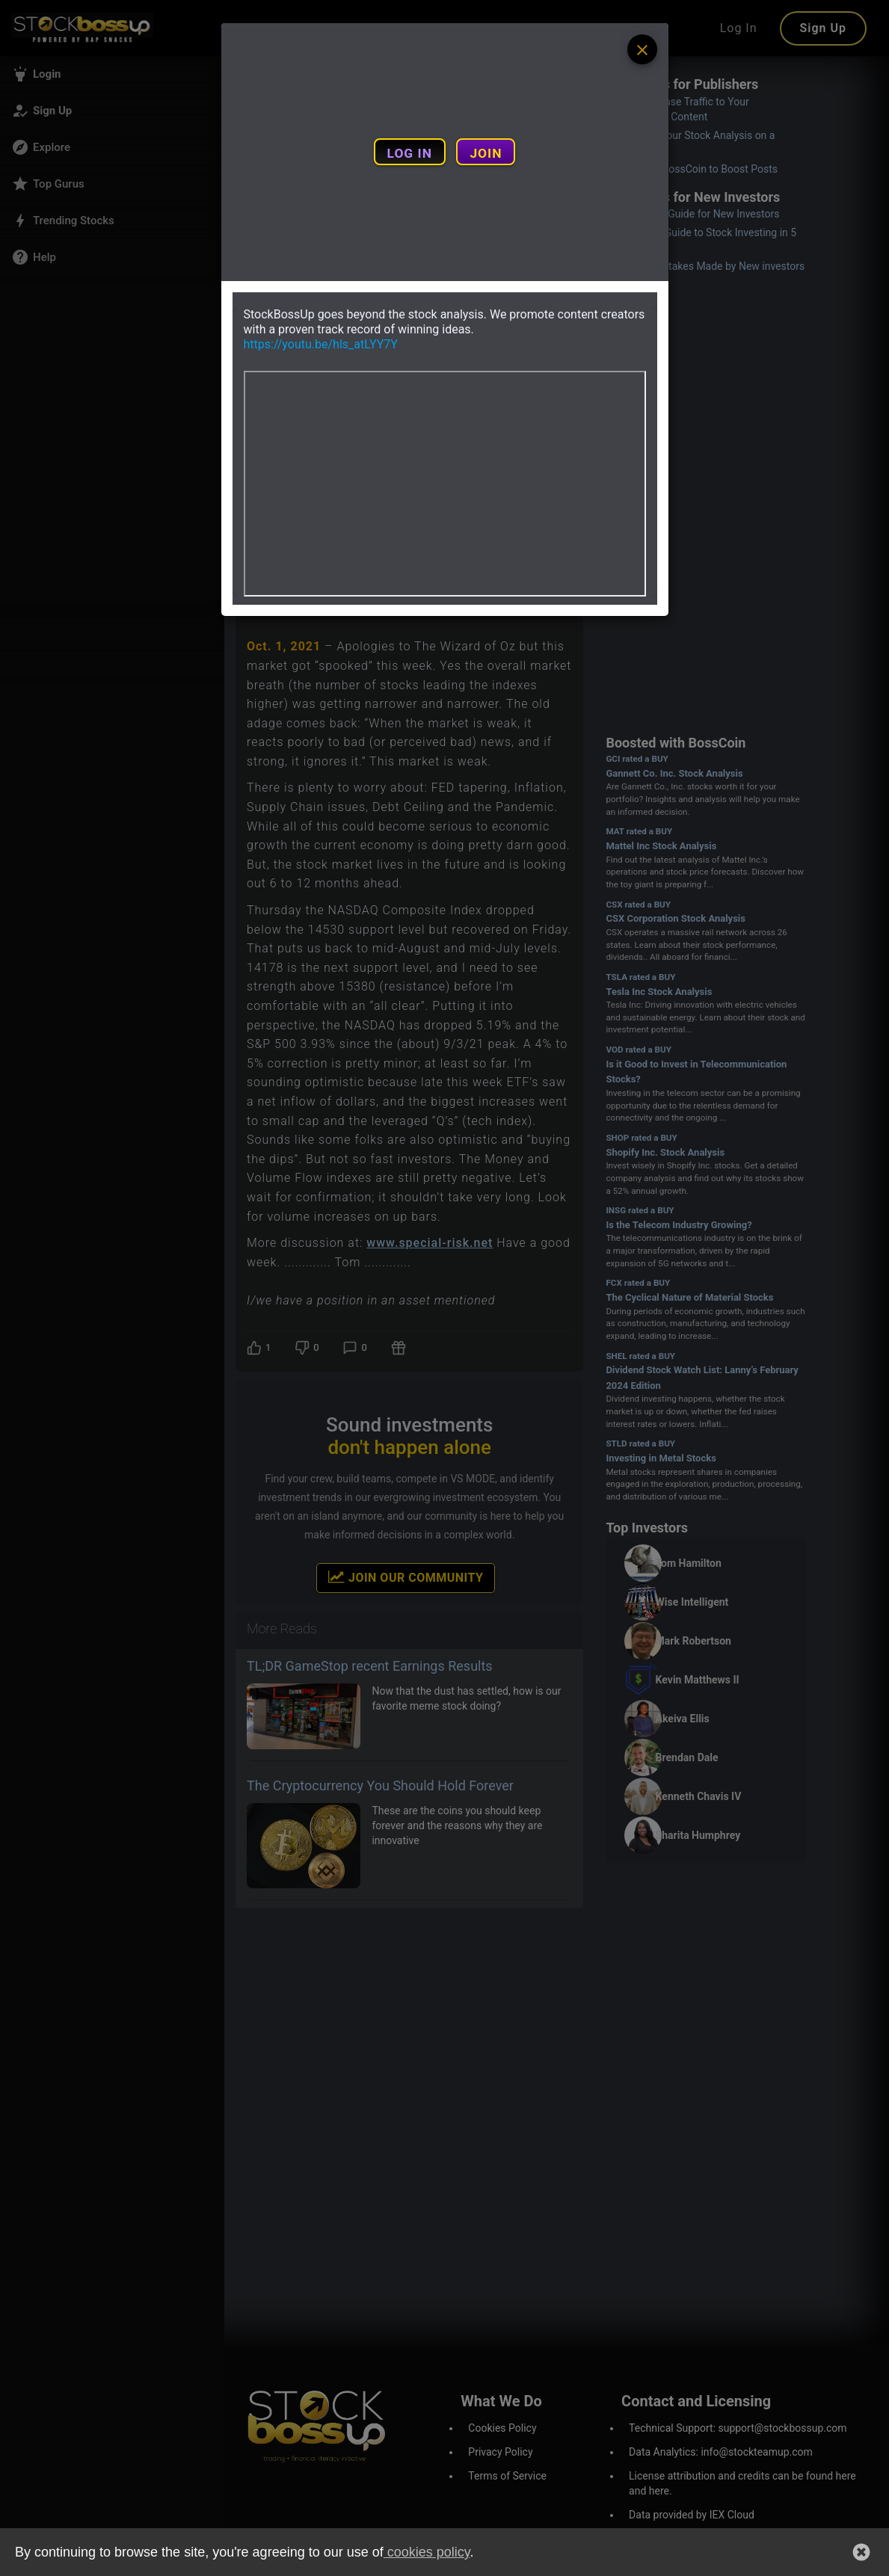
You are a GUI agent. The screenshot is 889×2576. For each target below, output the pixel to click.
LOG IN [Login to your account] (409, 153)
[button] (861, 2552)
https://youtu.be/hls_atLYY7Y (321, 344)
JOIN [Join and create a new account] (486, 153)
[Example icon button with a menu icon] (642, 49)
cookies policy (427, 2552)
